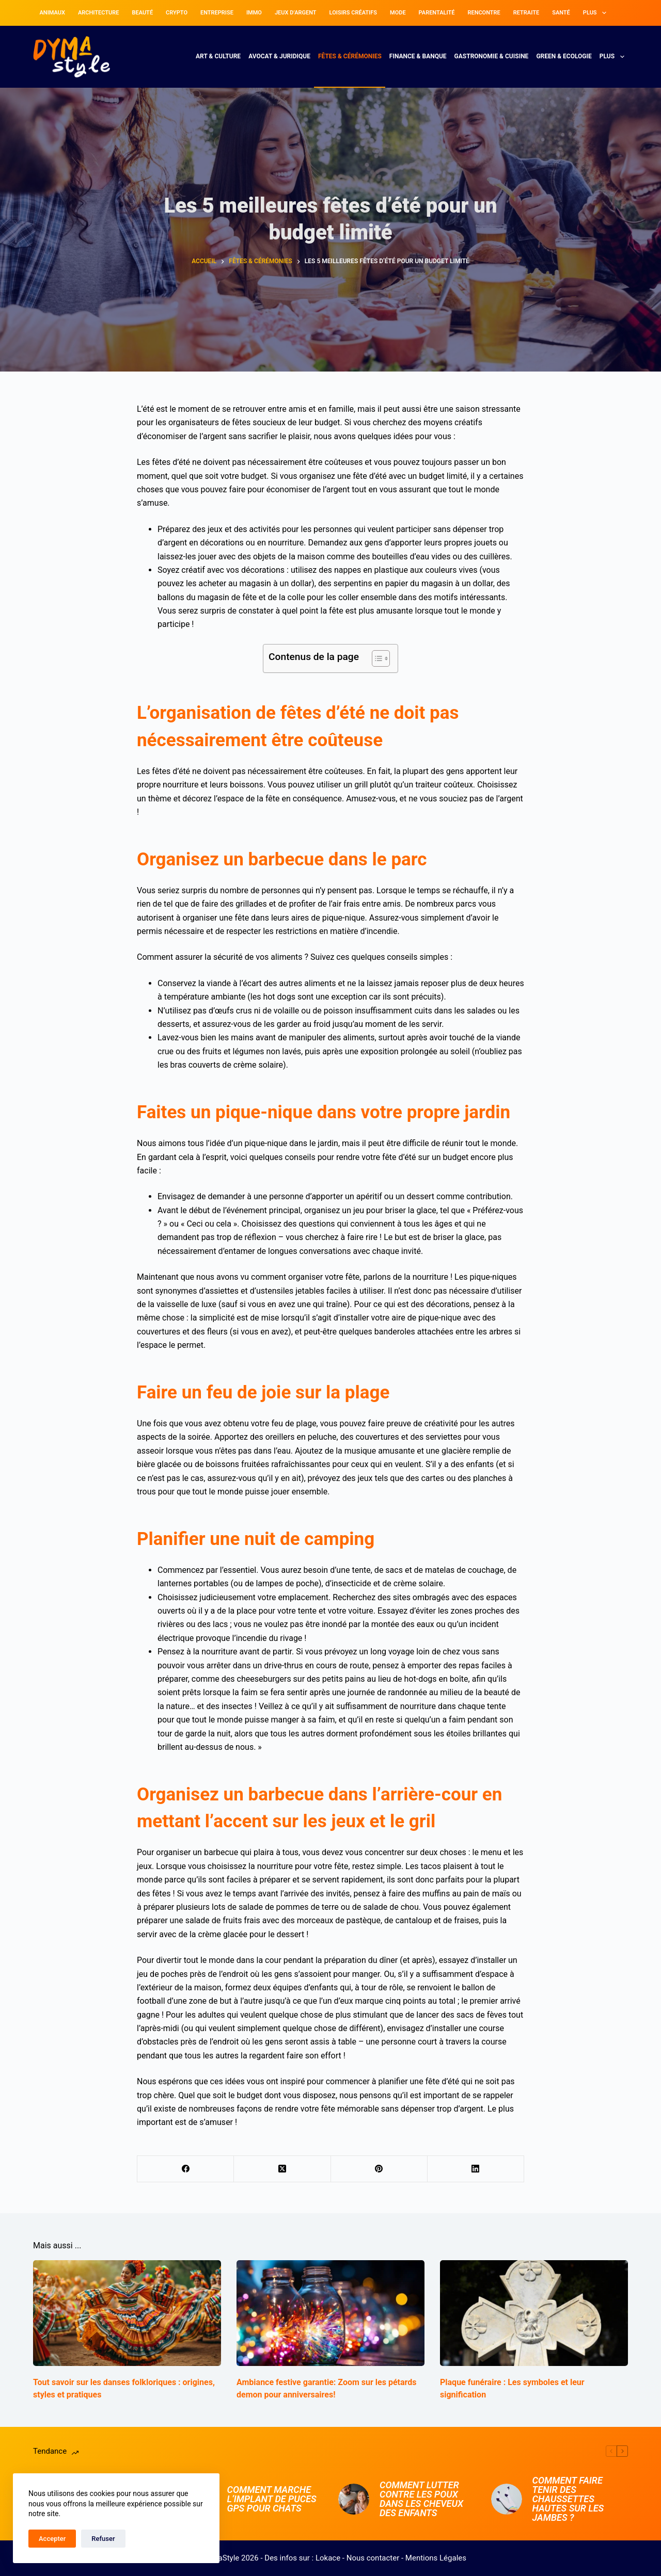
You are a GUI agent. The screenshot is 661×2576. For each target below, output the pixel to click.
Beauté (142, 12)
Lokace (328, 2558)
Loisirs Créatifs (353, 12)
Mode (398, 12)
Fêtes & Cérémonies (350, 56)
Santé (561, 12)
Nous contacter (373, 2558)
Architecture (98, 12)
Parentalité (437, 12)
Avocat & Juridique (279, 56)
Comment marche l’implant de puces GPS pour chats (272, 2499)
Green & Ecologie (563, 56)
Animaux (52, 12)
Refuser (103, 2538)
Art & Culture (218, 56)
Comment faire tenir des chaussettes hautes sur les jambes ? (568, 2499)
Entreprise (216, 12)
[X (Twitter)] (282, 2169)
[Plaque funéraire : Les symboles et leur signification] (534, 2313)
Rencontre (483, 12)
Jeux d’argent (296, 12)
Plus (596, 13)
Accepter (52, 2538)
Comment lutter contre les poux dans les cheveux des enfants (421, 2499)
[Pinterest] (379, 2169)
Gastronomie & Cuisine (491, 56)
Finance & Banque (418, 56)
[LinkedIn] (476, 2169)
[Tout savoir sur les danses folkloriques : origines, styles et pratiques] (127, 2313)
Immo (254, 12)
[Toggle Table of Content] (375, 658)
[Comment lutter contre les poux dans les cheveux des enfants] (353, 2499)
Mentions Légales (435, 2558)
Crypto (176, 12)
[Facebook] (185, 2169)
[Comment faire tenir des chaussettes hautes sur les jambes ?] (506, 2499)
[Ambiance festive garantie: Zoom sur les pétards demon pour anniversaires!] (330, 2313)
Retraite (526, 12)
